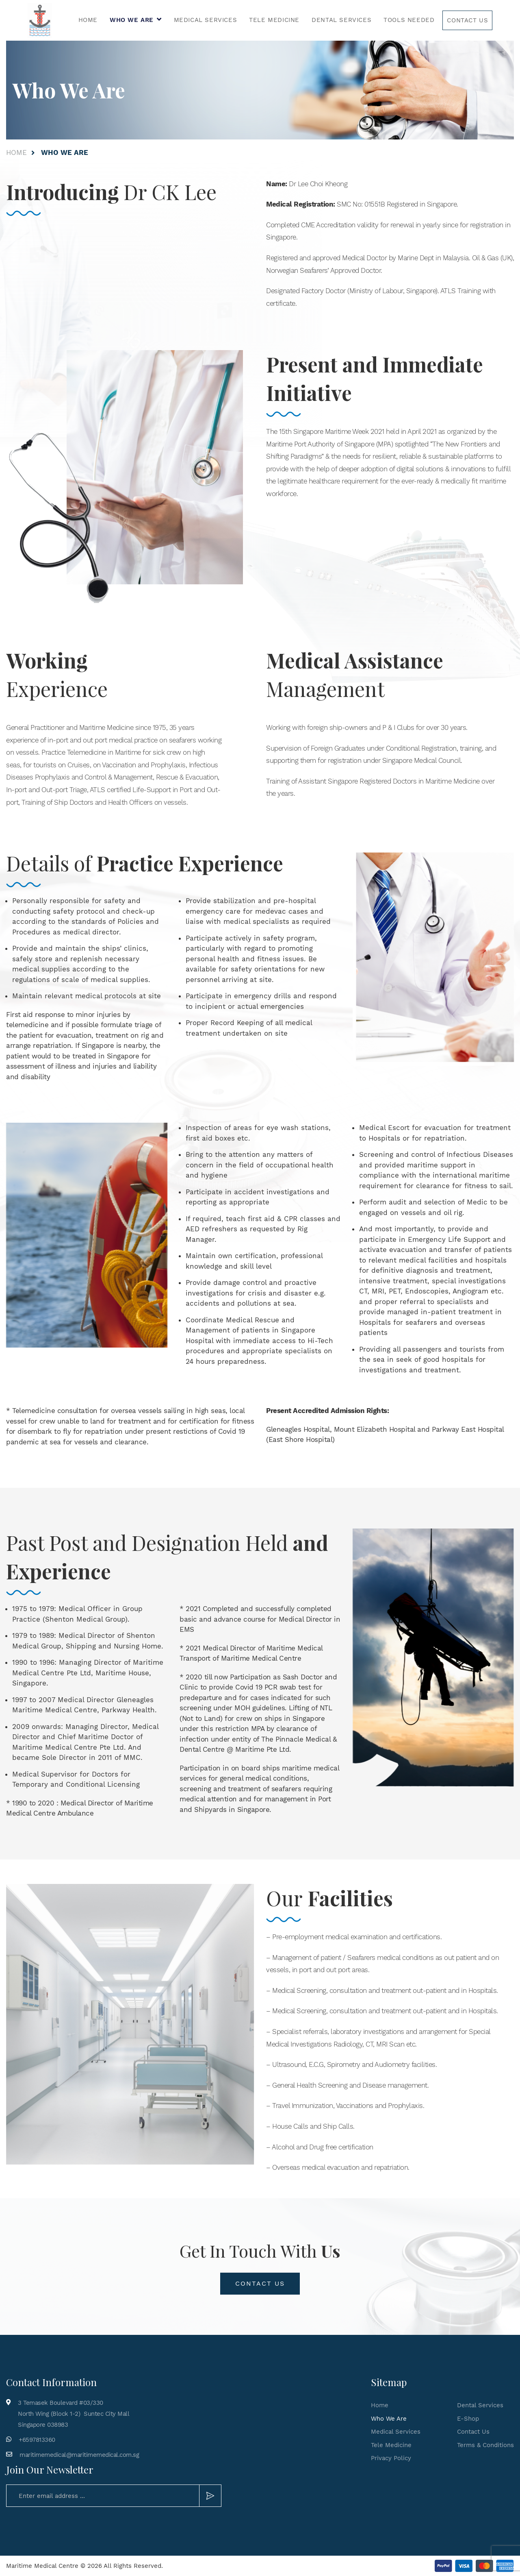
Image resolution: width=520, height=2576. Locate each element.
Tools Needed (409, 20)
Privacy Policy (391, 2458)
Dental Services (341, 20)
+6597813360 (37, 2439)
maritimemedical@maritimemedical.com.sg (79, 2454)
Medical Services (205, 20)
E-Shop (468, 2418)
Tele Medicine (274, 20)
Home (88, 20)
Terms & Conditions (485, 2445)
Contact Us (467, 20)
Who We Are (132, 20)
